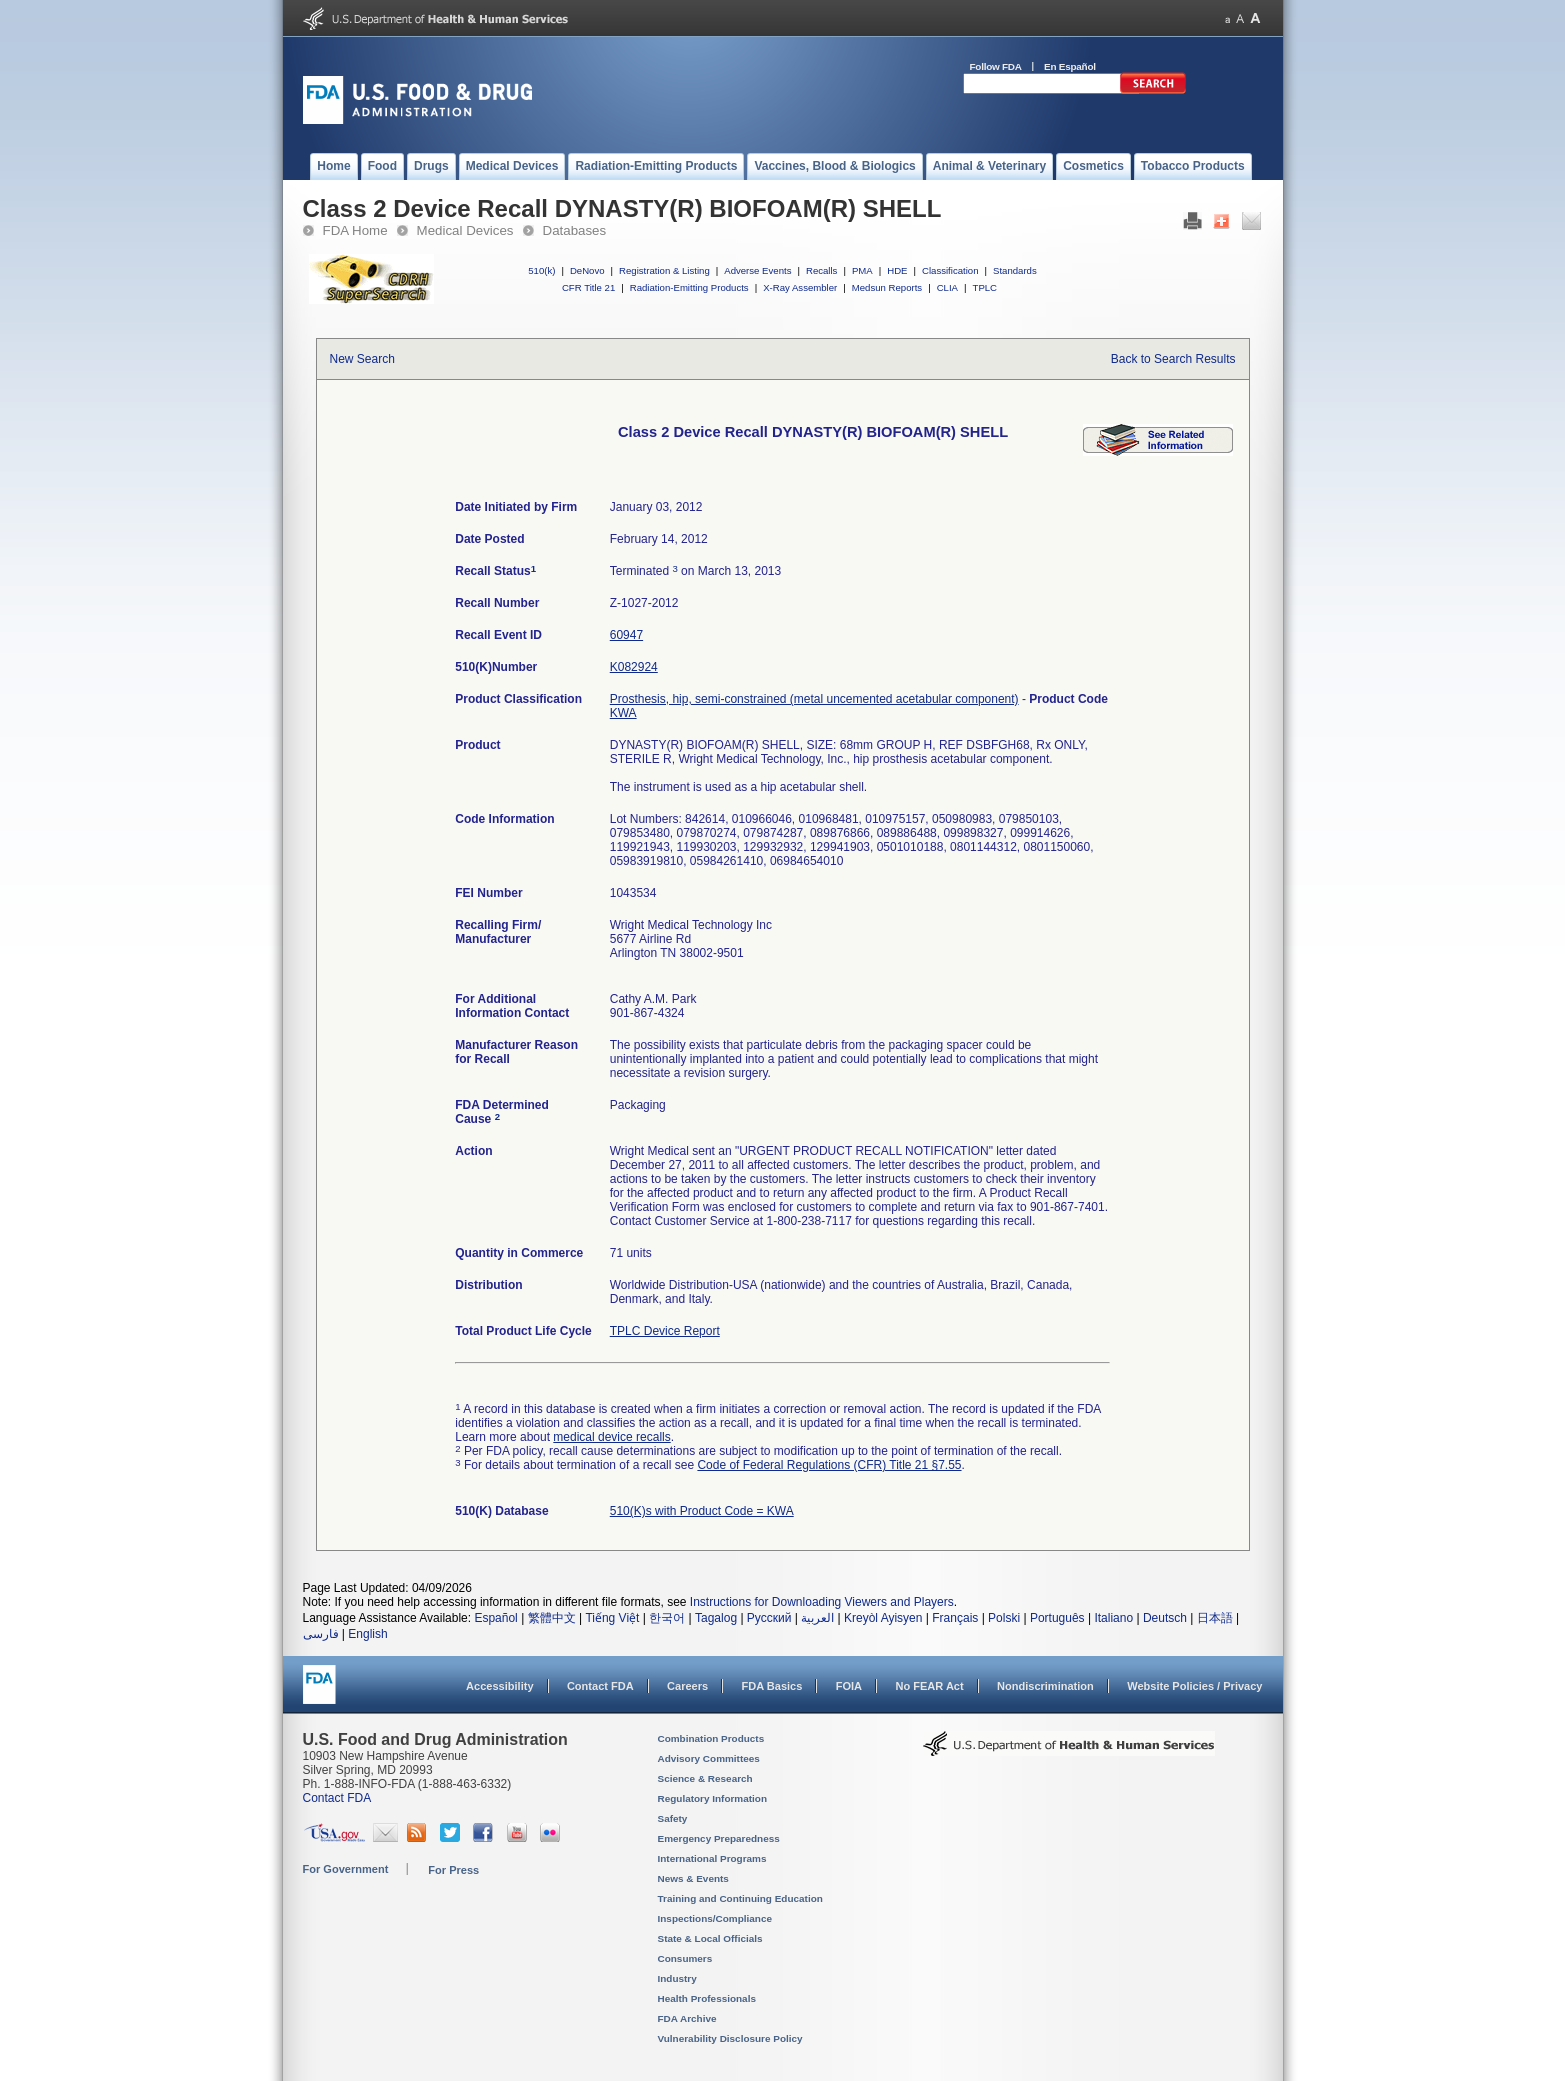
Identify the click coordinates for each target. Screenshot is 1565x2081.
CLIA (947, 287)
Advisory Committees (709, 1758)
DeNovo (587, 270)
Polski (1004, 1618)
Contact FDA (600, 1686)
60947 (626, 635)
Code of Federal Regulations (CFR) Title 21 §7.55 (829, 1465)
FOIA (849, 1686)
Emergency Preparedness (719, 1838)
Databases (575, 230)
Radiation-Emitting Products (689, 287)
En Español (1070, 66)
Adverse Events (757, 270)
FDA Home (355, 230)
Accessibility (499, 1686)
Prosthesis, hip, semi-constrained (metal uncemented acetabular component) (814, 699)
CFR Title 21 (588, 287)
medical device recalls (611, 1437)
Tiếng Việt (612, 1618)
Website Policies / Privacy (1194, 1686)
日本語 (1215, 1618)
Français (955, 1618)
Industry (677, 1978)
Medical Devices (465, 230)
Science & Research (705, 1778)
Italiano (1113, 1618)
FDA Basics (771, 1686)
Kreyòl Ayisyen (883, 1618)
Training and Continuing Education (740, 1898)
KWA (623, 713)
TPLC (985, 287)
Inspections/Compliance (715, 1918)
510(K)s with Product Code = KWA (702, 1511)
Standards (1015, 270)
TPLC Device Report (665, 1331)
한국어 (667, 1618)
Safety (673, 1818)
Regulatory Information (713, 1798)
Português (1057, 1618)
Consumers (685, 1958)
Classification (950, 270)
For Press (453, 1870)
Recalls (821, 270)
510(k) (541, 270)
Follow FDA (996, 66)
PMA (862, 270)
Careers (687, 1686)
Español (495, 1618)
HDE (897, 270)
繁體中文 (552, 1618)
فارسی (321, 1634)
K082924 (634, 667)
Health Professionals (707, 1998)
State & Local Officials (710, 1938)
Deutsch (1165, 1618)
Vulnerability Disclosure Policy (730, 2038)
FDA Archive (687, 2018)
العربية (817, 1618)
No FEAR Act (929, 1686)
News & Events (693, 1878)
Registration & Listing (664, 270)
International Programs (712, 1858)
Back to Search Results (1173, 359)
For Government (346, 1869)
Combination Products (711, 1738)
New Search (362, 359)
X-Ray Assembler (800, 287)
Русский (769, 1618)
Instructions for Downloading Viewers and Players (822, 1602)
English (367, 1634)
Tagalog (716, 1618)
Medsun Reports (887, 287)
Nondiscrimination (1045, 1686)
